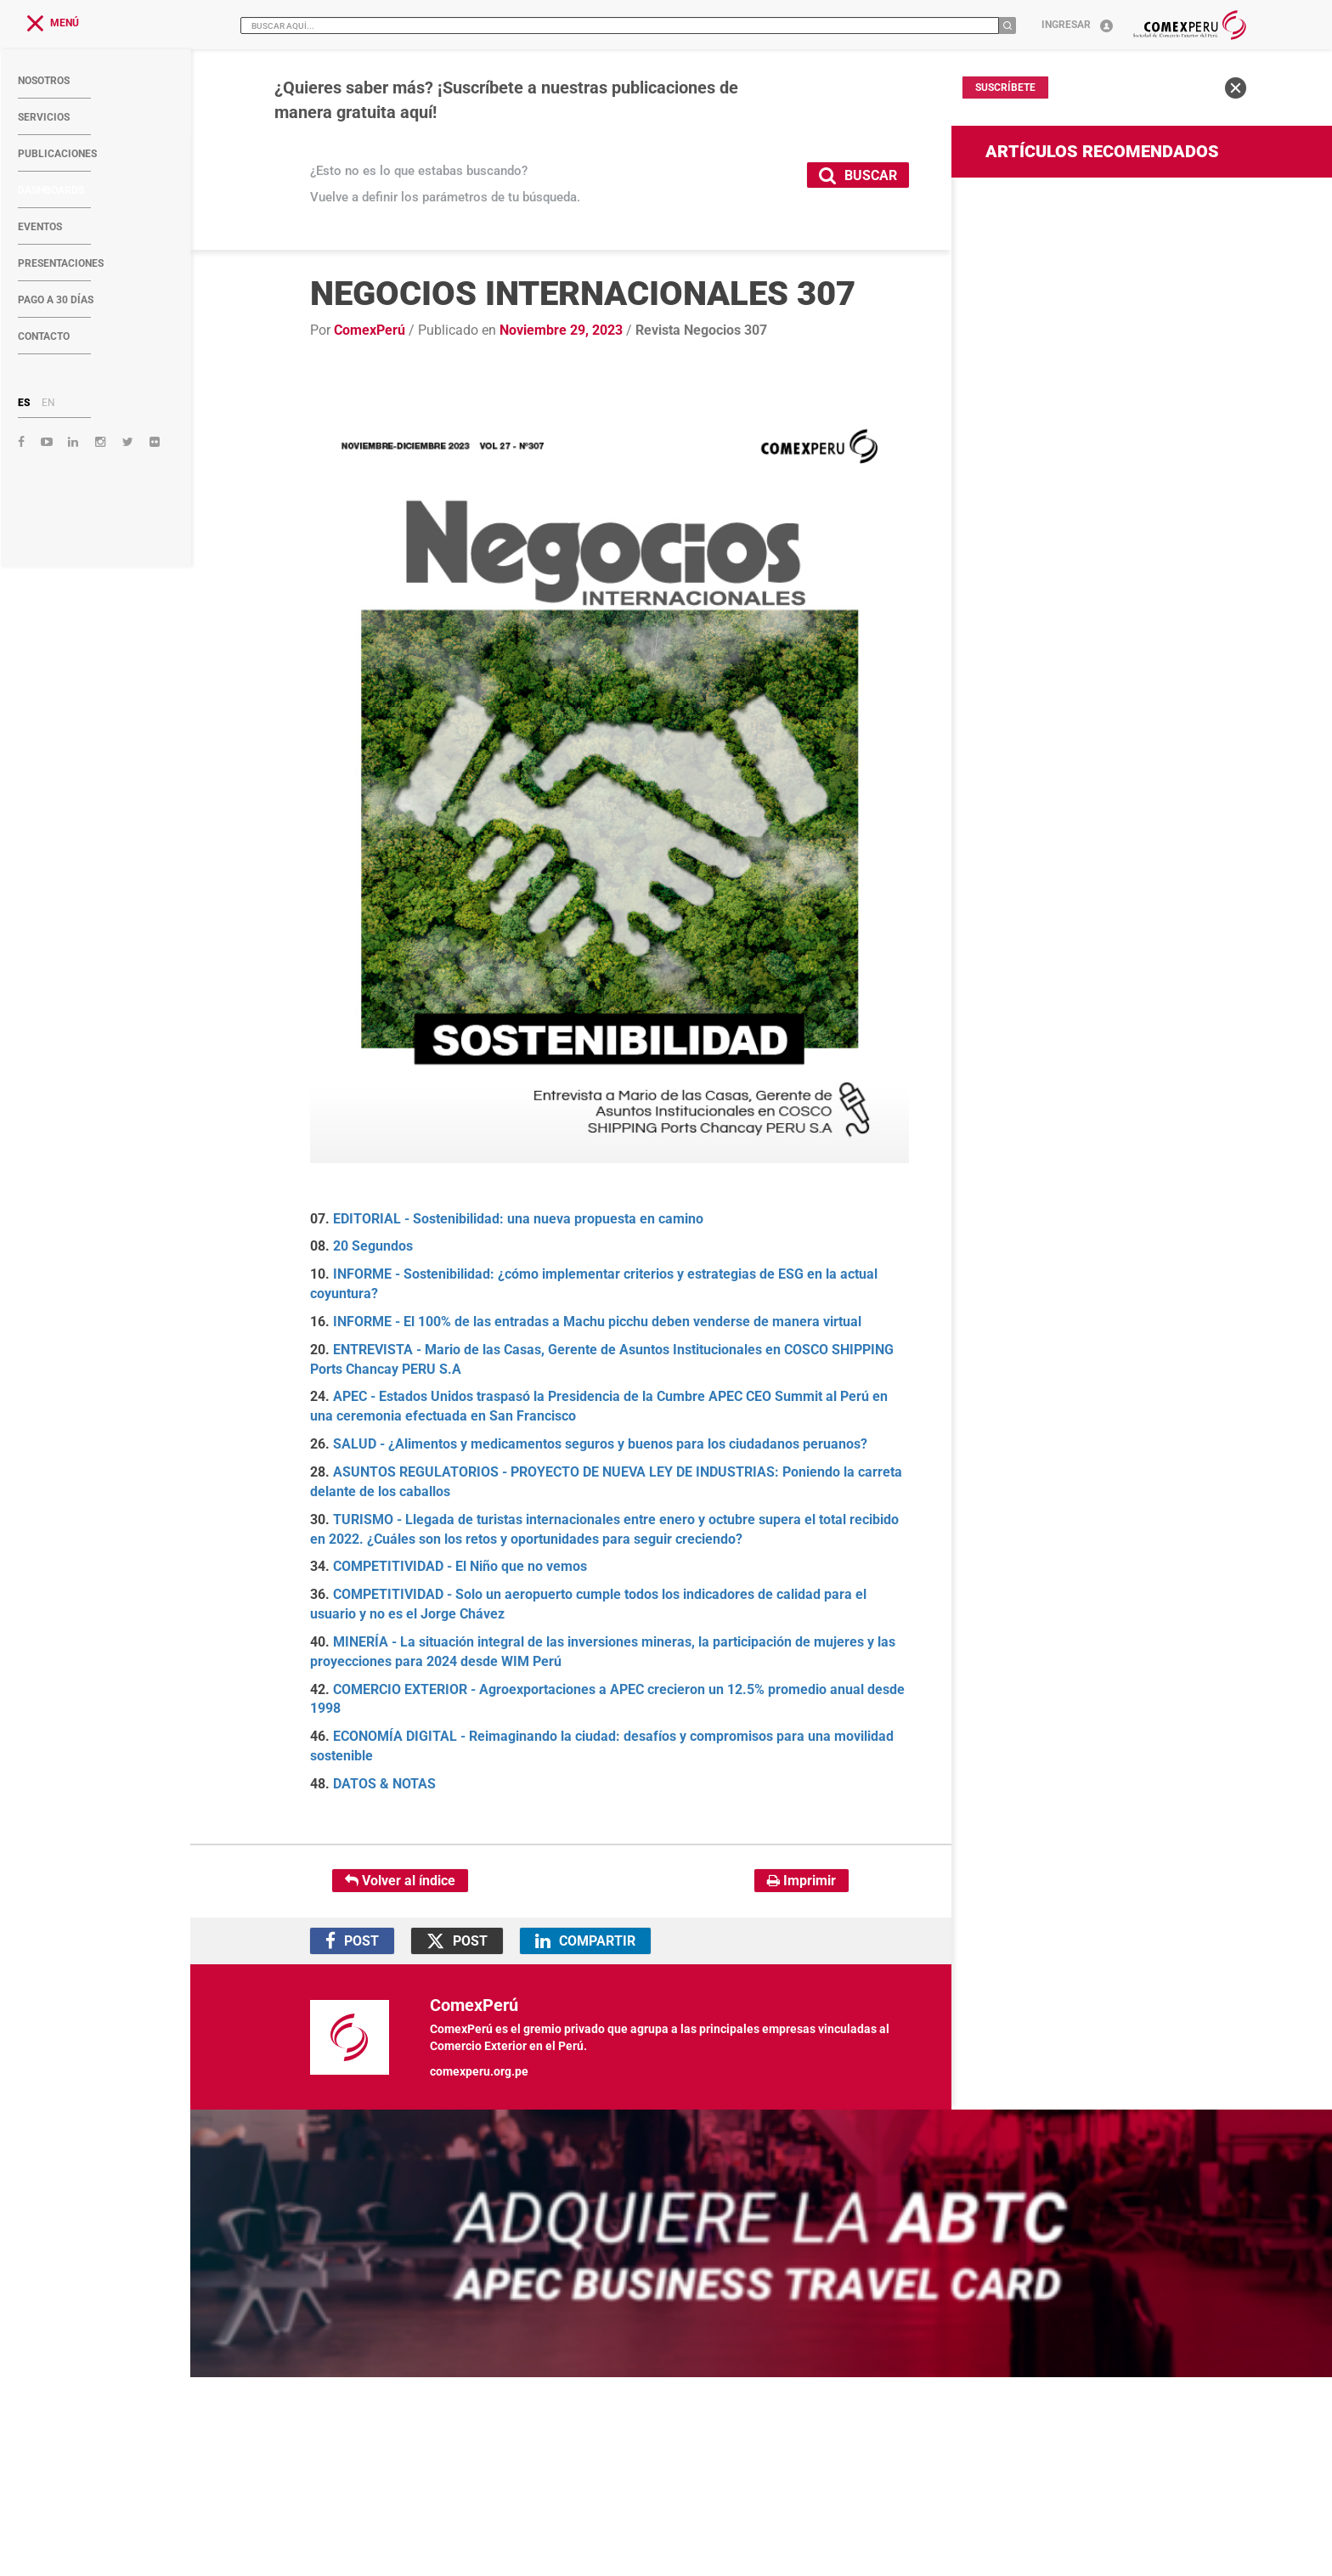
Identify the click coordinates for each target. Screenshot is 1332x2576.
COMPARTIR (585, 1941)
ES (24, 403)
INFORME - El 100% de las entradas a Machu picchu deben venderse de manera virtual (597, 1321)
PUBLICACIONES (57, 154)
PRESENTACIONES (61, 263)
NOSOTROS (44, 81)
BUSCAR (858, 175)
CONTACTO (44, 336)
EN (48, 403)
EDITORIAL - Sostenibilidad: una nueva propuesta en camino (518, 1219)
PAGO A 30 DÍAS (55, 300)
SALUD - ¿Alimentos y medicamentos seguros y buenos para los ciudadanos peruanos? (600, 1444)
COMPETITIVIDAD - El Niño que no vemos (460, 1566)
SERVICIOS (44, 117)
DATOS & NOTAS (384, 1784)
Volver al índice (400, 1881)
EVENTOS (40, 227)
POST (352, 1941)
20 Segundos (373, 1246)
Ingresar (1077, 25)
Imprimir (801, 1881)
